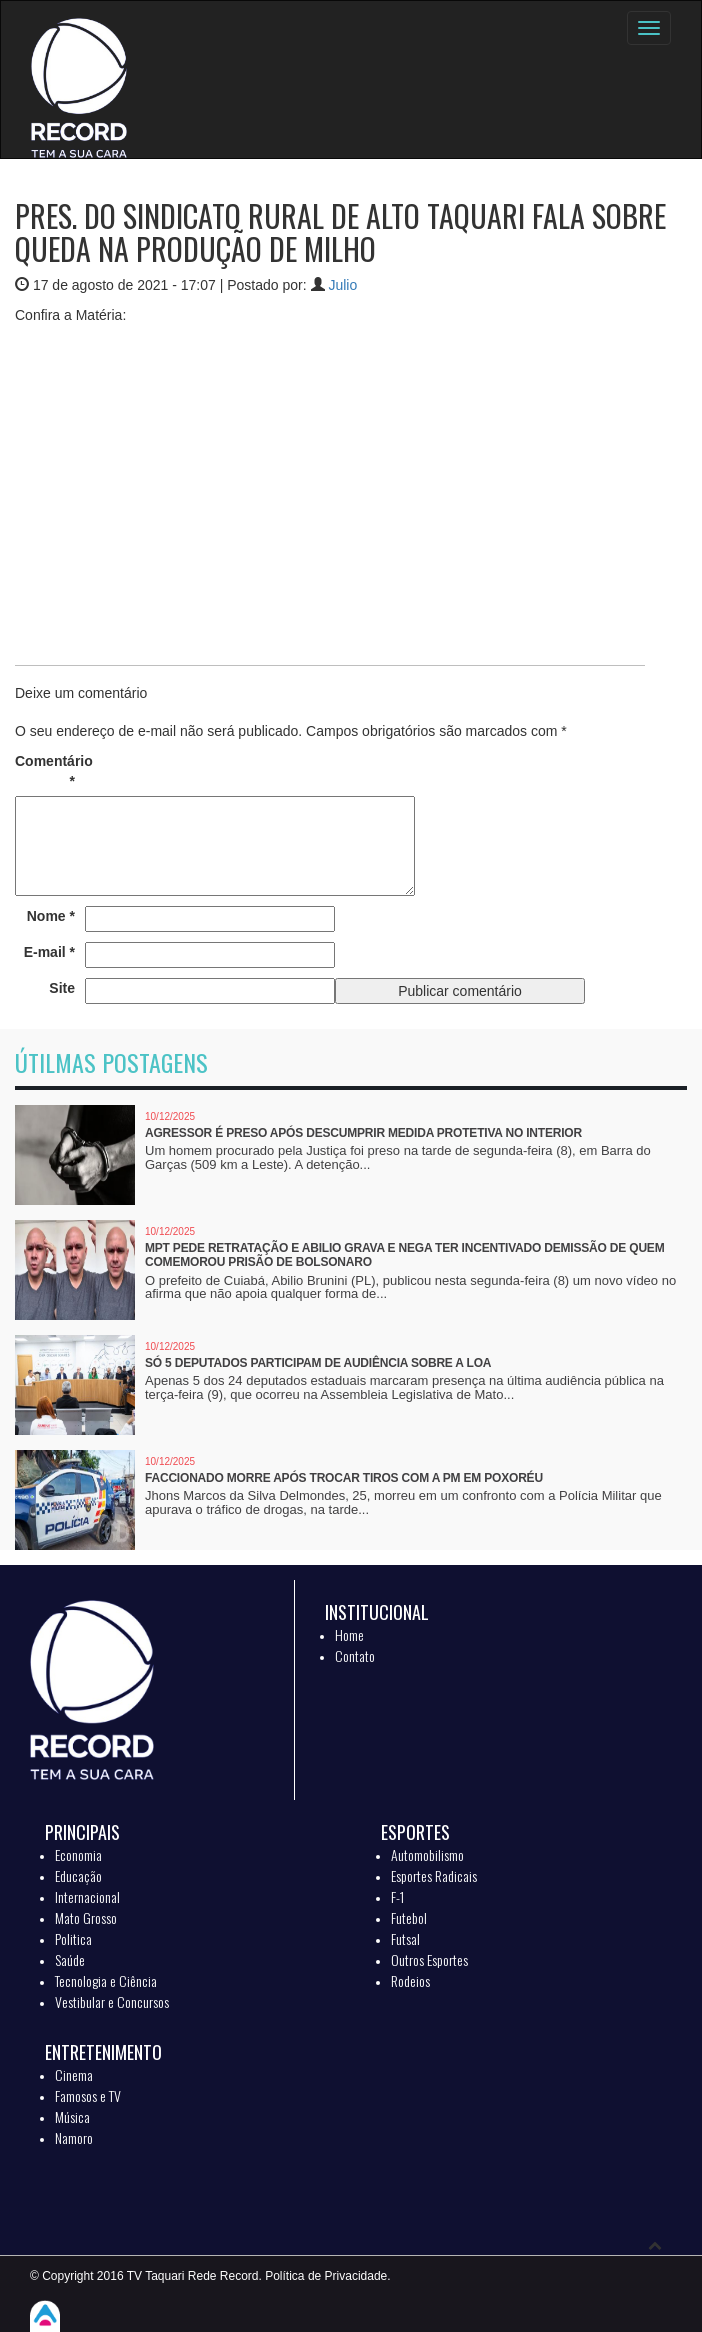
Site (62, 988)
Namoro (74, 2137)
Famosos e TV (88, 2095)
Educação (78, 1875)
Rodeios (410, 1980)
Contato (355, 1655)
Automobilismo (427, 1854)
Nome (51, 916)
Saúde (70, 1959)
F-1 (397, 1896)
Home (349, 1634)
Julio (342, 285)
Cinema (74, 2074)
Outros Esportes (429, 1959)
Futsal (405, 1938)
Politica (73, 1938)
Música (72, 2116)
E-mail (49, 952)
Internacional (87, 1896)
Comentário (45, 771)
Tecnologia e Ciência (106, 1980)
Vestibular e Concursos (112, 2001)
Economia (78, 1854)
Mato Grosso (86, 1917)
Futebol (409, 1917)
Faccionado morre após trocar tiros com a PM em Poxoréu (344, 1478)
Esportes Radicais (434, 1875)
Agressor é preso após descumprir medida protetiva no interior (363, 1133)
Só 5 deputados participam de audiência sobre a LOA (318, 1363)
